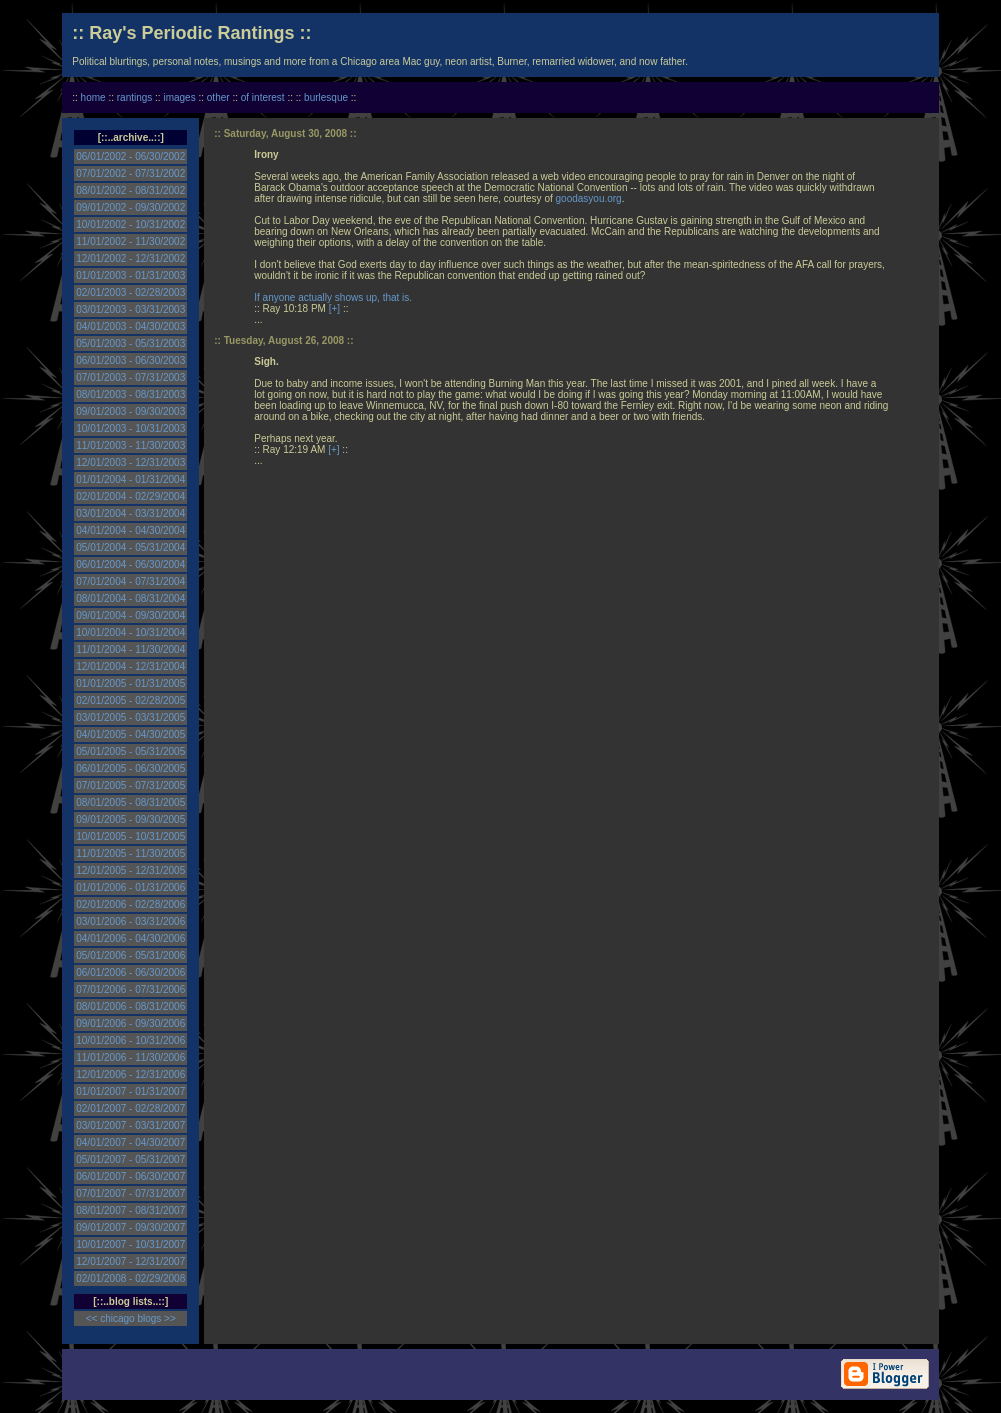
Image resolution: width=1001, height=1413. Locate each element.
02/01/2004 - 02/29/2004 (130, 496)
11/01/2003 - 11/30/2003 (130, 445)
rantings (135, 97)
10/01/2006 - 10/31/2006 (130, 1040)
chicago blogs (130, 1318)
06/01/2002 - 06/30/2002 (130, 156)
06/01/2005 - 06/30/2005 (130, 768)
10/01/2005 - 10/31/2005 (130, 836)
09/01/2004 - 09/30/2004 (130, 615)
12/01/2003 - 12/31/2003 (130, 462)
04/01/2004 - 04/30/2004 (130, 530)
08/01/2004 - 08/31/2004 (130, 598)
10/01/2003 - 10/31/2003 (130, 428)
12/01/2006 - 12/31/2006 (130, 1074)
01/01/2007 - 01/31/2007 (130, 1091)
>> (170, 1318)
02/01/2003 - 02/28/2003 (130, 292)
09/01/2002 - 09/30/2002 (130, 207)
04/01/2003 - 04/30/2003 (130, 326)
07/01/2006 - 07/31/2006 (130, 989)
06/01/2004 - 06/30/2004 (130, 564)
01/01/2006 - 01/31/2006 (130, 887)
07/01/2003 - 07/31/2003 (130, 377)
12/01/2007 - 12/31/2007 (130, 1261)
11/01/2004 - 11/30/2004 (130, 649)
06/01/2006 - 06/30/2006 (130, 972)
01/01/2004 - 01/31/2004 (130, 479)
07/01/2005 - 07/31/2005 (130, 785)
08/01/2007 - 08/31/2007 (130, 1210)
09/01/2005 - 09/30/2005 (130, 819)
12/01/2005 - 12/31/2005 (130, 870)
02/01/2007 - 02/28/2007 (130, 1108)
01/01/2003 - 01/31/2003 (130, 275)
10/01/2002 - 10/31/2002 (130, 224)
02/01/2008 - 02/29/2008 (130, 1278)
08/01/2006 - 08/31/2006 (130, 1006)
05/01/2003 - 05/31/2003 (130, 343)
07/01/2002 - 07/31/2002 (130, 173)
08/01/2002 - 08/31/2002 (130, 190)
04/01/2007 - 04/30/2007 (130, 1142)
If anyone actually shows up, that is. (333, 297)
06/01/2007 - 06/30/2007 (130, 1176)
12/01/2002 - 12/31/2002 (130, 258)
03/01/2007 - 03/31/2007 (130, 1125)
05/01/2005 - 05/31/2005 (130, 751)
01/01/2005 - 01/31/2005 (130, 683)
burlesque (326, 97)
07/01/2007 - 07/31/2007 (130, 1193)
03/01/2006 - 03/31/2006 (130, 921)
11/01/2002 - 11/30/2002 (130, 241)
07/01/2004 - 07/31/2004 (130, 581)
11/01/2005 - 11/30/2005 (130, 853)
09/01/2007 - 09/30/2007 (130, 1227)
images (179, 97)
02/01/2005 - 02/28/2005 (130, 700)
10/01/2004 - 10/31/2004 (130, 632)
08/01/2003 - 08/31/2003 (130, 394)
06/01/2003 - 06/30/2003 (130, 360)
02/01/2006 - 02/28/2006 (130, 904)
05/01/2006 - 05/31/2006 (130, 955)
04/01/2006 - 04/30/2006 (130, 938)
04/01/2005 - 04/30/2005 (130, 734)
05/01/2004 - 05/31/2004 (130, 547)
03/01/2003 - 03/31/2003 (130, 309)
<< (92, 1318)
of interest (263, 97)
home (93, 97)
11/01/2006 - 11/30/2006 (130, 1057)
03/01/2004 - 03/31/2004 (130, 513)
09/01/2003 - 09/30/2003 (130, 411)
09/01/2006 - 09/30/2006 (130, 1023)
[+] (334, 308)
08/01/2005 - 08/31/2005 (130, 802)
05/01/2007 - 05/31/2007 (130, 1159)
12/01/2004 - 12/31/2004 (130, 666)
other (218, 97)
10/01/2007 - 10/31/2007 (130, 1244)
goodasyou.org (589, 198)
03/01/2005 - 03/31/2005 (130, 717)
